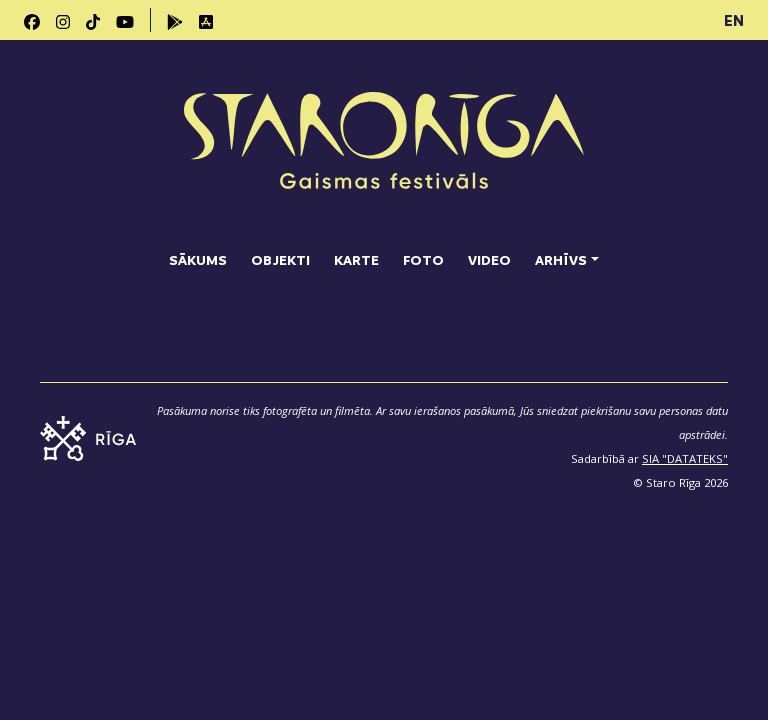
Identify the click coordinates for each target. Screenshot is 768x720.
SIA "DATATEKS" (685, 458)
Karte (356, 259)
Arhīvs (561, 259)
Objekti (280, 259)
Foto (423, 259)
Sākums (198, 259)
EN (734, 20)
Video (489, 259)
